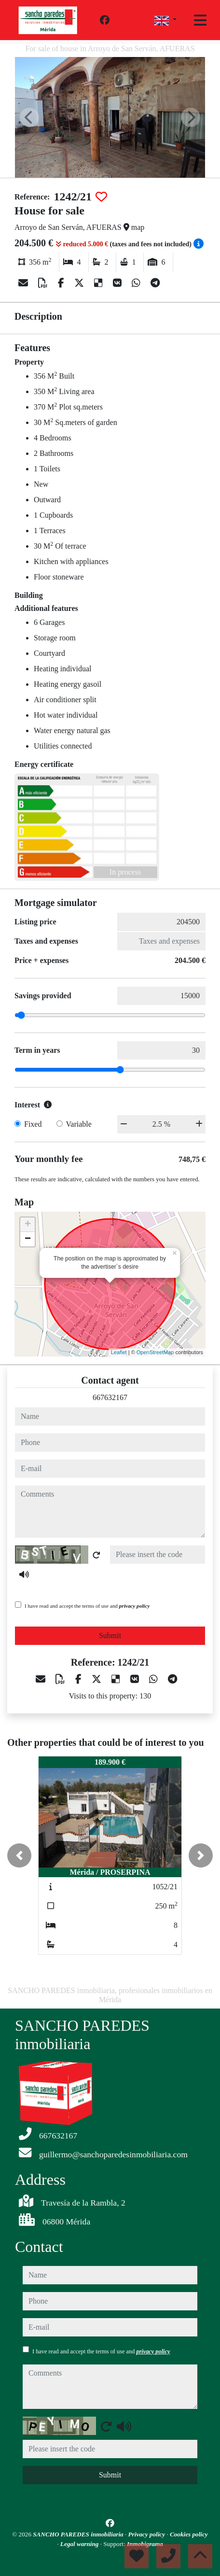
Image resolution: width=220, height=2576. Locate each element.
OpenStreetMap (155, 1352)
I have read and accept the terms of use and (87, 1606)
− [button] (28, 1239)
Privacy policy (147, 2534)
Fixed (32, 1124)
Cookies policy (189, 2534)
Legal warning (80, 2544)
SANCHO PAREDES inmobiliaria (79, 2534)
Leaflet (119, 1352)
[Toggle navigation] (200, 20)
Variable (79, 1124)
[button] (19, 1855)
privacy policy (134, 1606)
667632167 (110, 1397)
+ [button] (28, 1224)
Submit (110, 1635)
